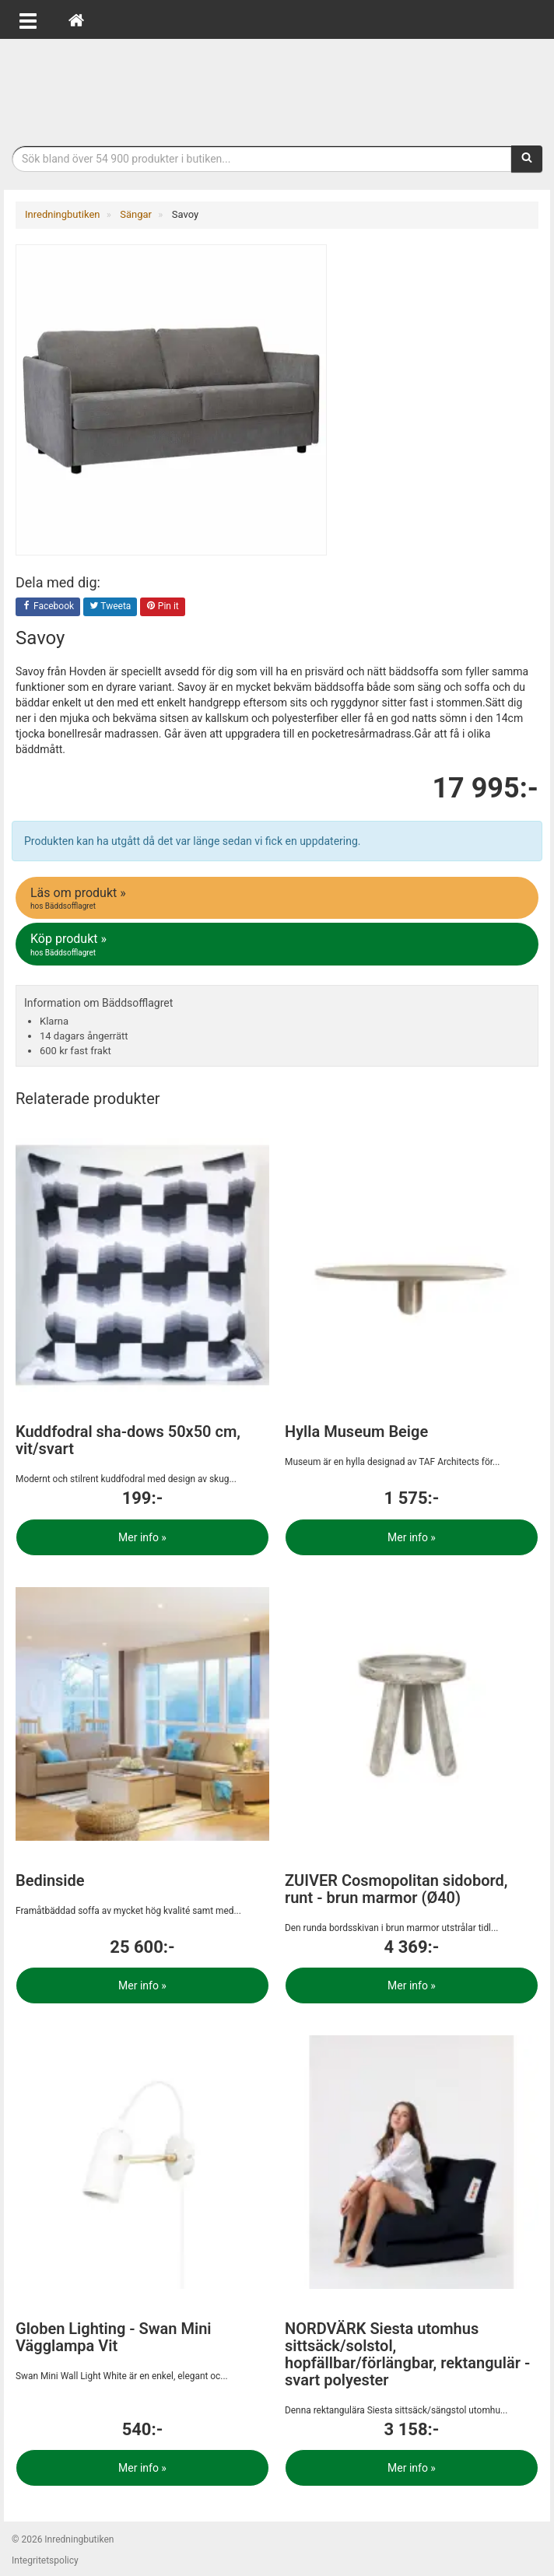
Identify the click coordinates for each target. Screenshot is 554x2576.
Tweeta (110, 607)
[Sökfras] (262, 158)
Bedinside (50, 1880)
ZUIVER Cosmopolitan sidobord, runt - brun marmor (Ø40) (396, 1889)
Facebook (48, 607)
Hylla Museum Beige (356, 1431)
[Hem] (76, 19)
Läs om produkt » (278, 898)
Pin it (162, 607)
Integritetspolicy (45, 2560)
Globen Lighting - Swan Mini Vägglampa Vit (114, 2337)
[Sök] (526, 158)
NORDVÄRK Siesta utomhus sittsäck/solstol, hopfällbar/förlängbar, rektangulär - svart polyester (407, 2354)
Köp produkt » (278, 944)
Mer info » (142, 1537)
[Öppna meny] (28, 19)
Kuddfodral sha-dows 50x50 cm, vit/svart (128, 1440)
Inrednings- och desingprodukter (277, 88)
